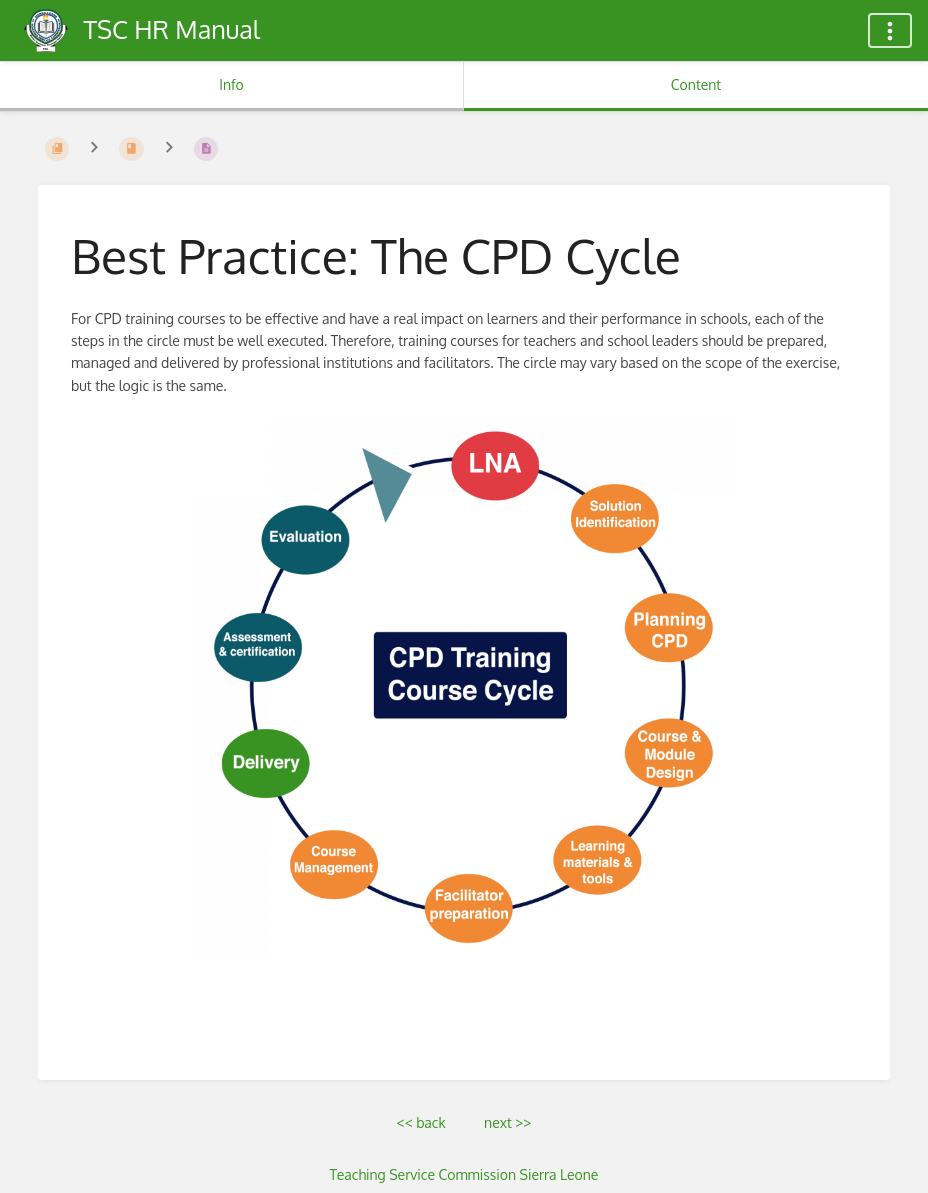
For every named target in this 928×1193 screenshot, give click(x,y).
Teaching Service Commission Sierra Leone (464, 1174)
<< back (421, 1122)
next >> (507, 1122)
